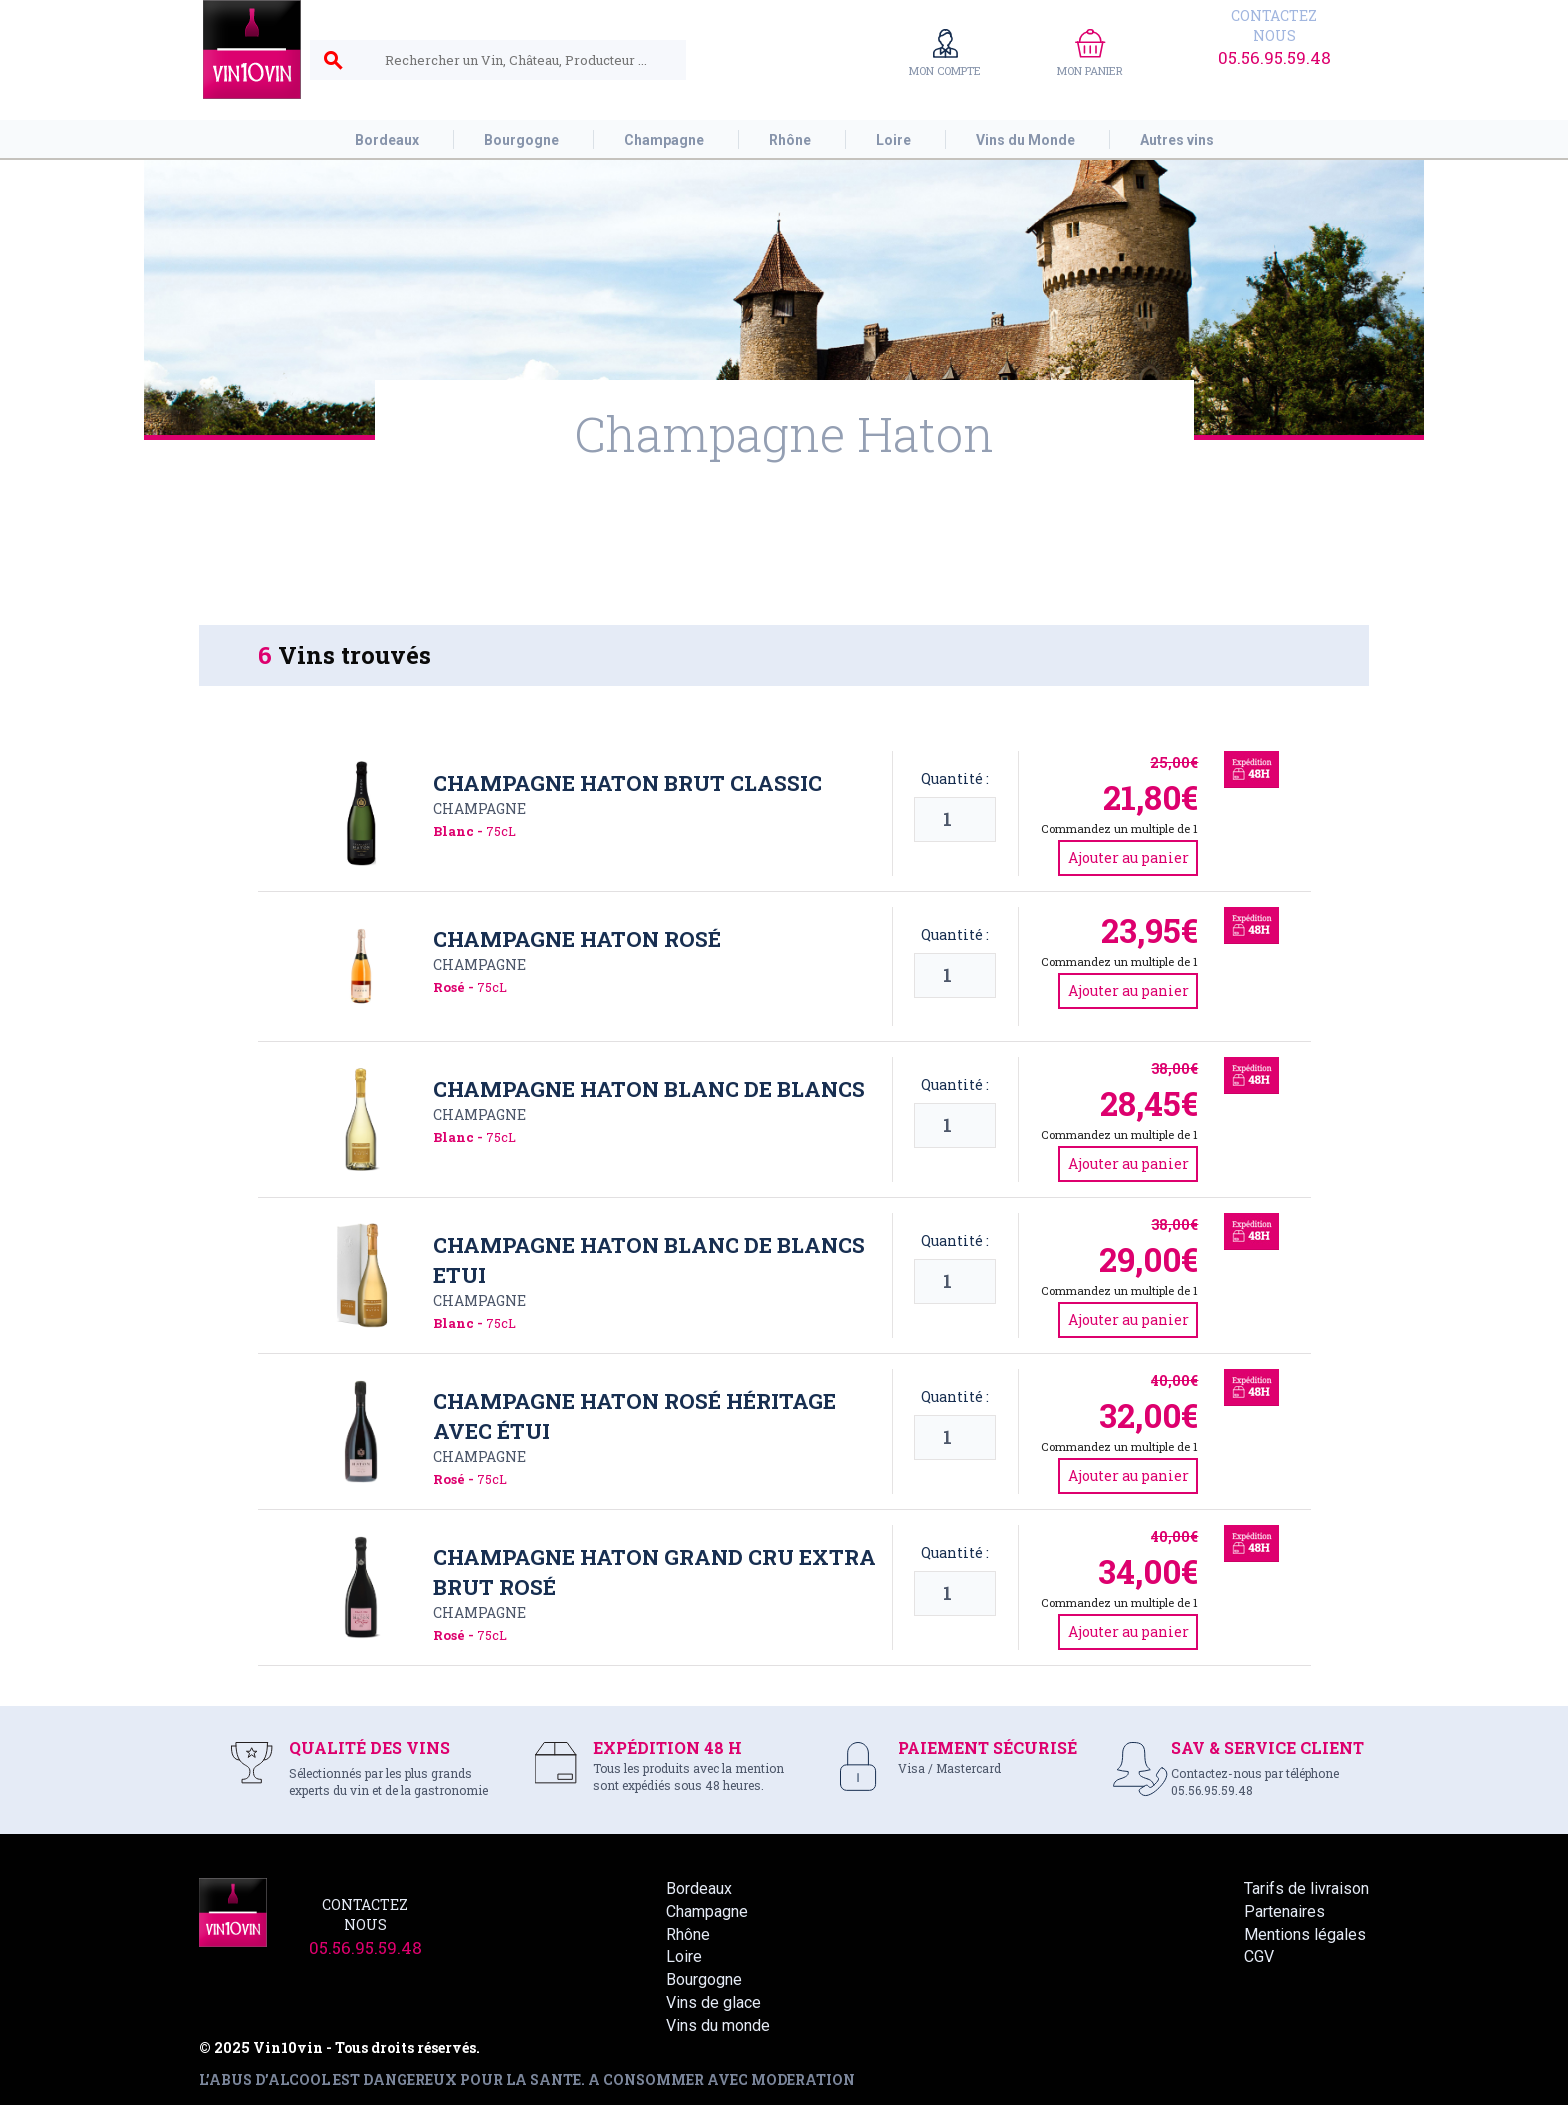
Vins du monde (718, 2025)
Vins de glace (713, 2002)
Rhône (688, 1934)
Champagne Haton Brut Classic (627, 783)
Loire (684, 1956)
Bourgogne (704, 1979)
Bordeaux (699, 1888)
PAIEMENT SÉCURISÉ (987, 1747)
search (333, 61)
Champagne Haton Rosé (577, 939)
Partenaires (1284, 1911)
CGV (1259, 1956)
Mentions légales (1305, 1934)
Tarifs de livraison (1306, 1888)
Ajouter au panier (1128, 857)
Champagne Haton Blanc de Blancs (649, 1089)
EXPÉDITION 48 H (667, 1747)
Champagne (479, 808)
